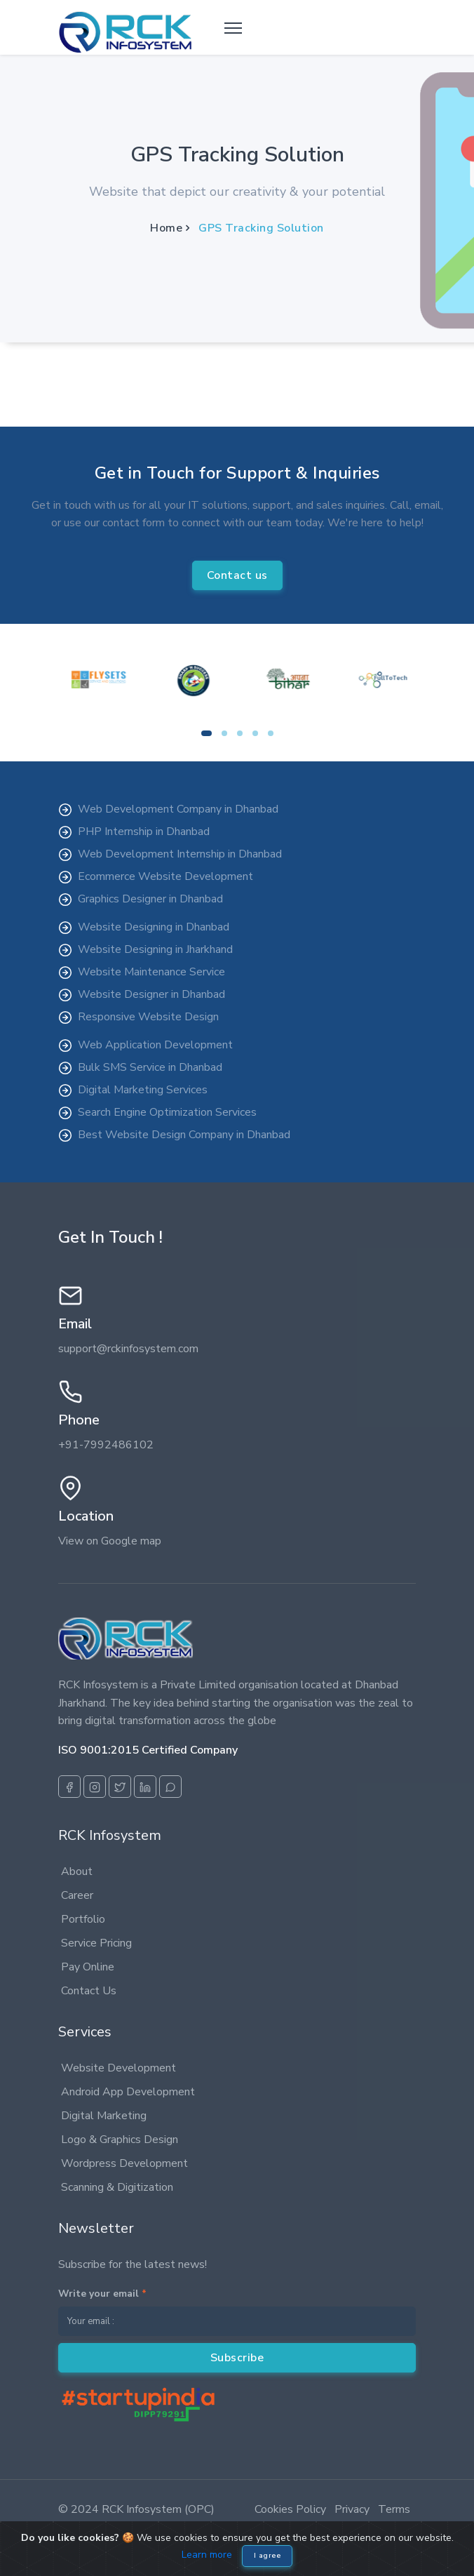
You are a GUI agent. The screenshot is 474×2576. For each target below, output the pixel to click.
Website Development (118, 2068)
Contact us (237, 575)
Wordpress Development (124, 2163)
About (77, 1871)
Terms (394, 2509)
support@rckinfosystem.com (128, 1348)
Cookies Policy (290, 2509)
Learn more (207, 2554)
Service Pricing (96, 1943)
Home (166, 228)
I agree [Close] (267, 2556)
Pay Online (87, 1967)
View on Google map (109, 1541)
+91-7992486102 (106, 1445)
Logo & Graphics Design (119, 2139)
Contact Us (88, 1990)
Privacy (352, 2509)
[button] (206, 733)
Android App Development (128, 2092)
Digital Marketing (104, 2115)
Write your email (102, 2293)
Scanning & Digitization (117, 2187)
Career (77, 1895)
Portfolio (83, 1919)
